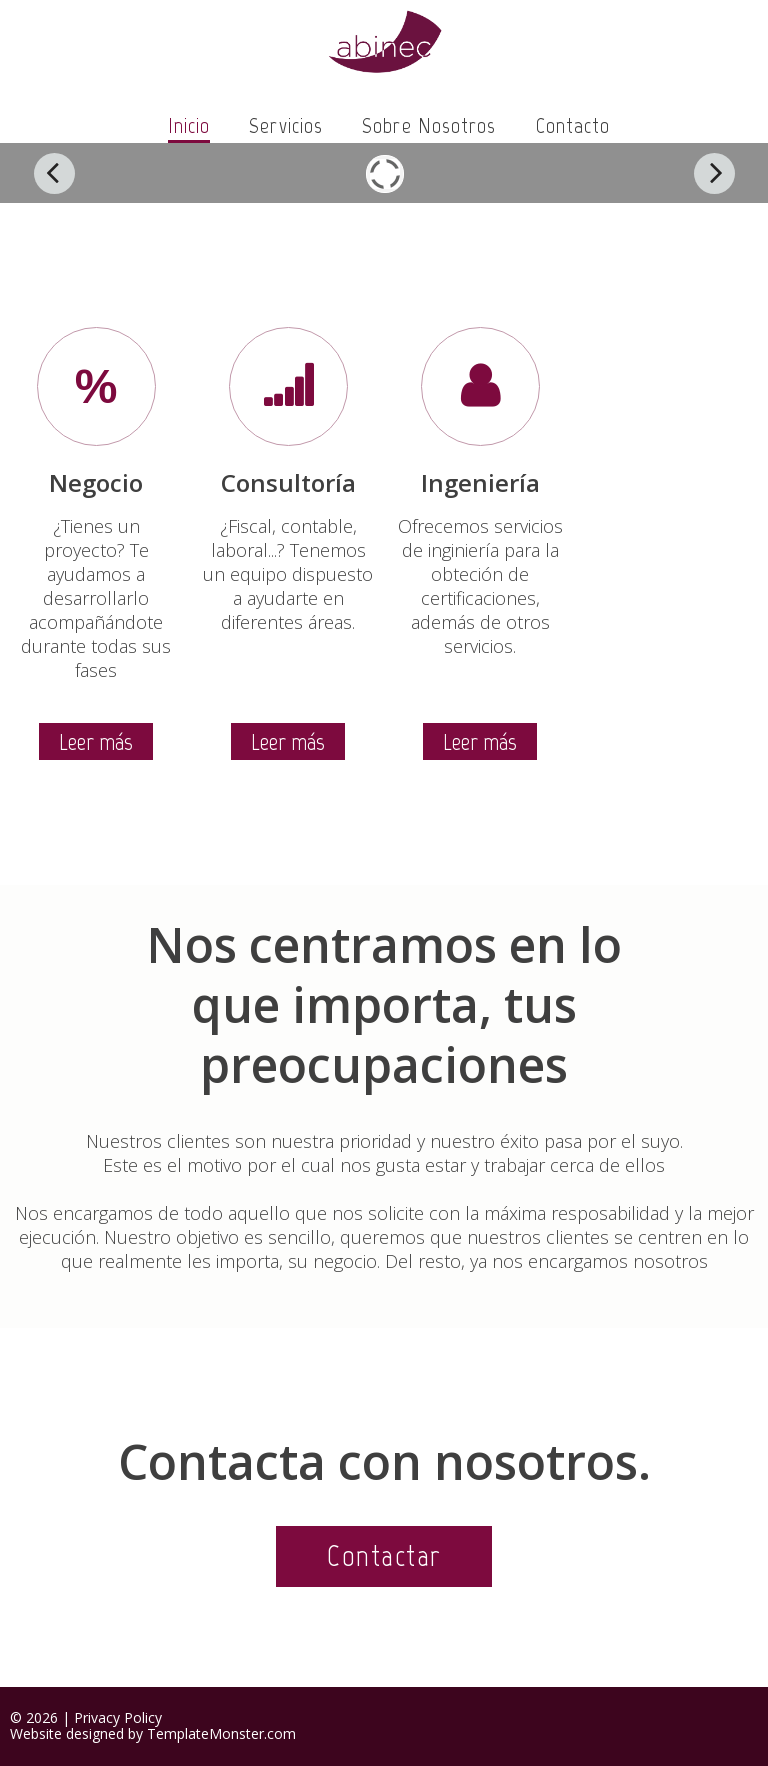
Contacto (573, 125)
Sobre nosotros (429, 125)
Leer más (96, 741)
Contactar (384, 1555)
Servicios (286, 125)
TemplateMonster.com (221, 1733)
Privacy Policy (118, 1717)
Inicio (189, 125)
